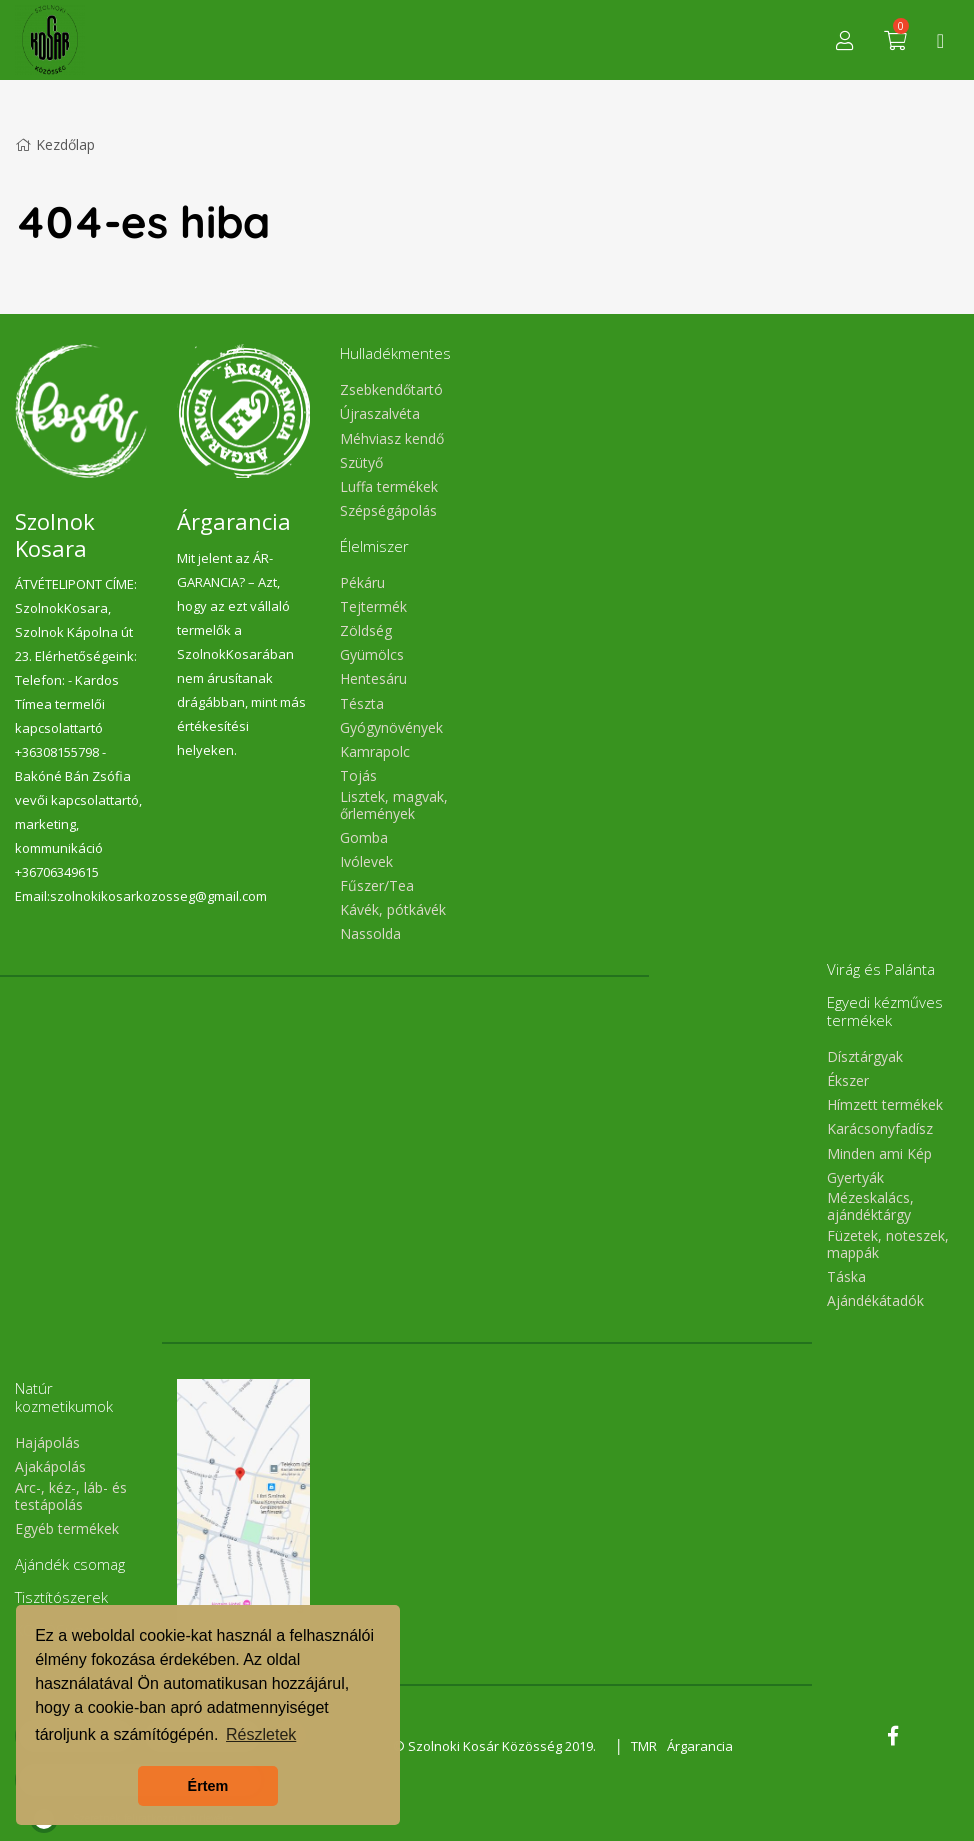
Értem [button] (208, 1786)
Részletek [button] (261, 1734)
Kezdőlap (55, 144)
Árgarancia (700, 1746)
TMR (644, 1746)
